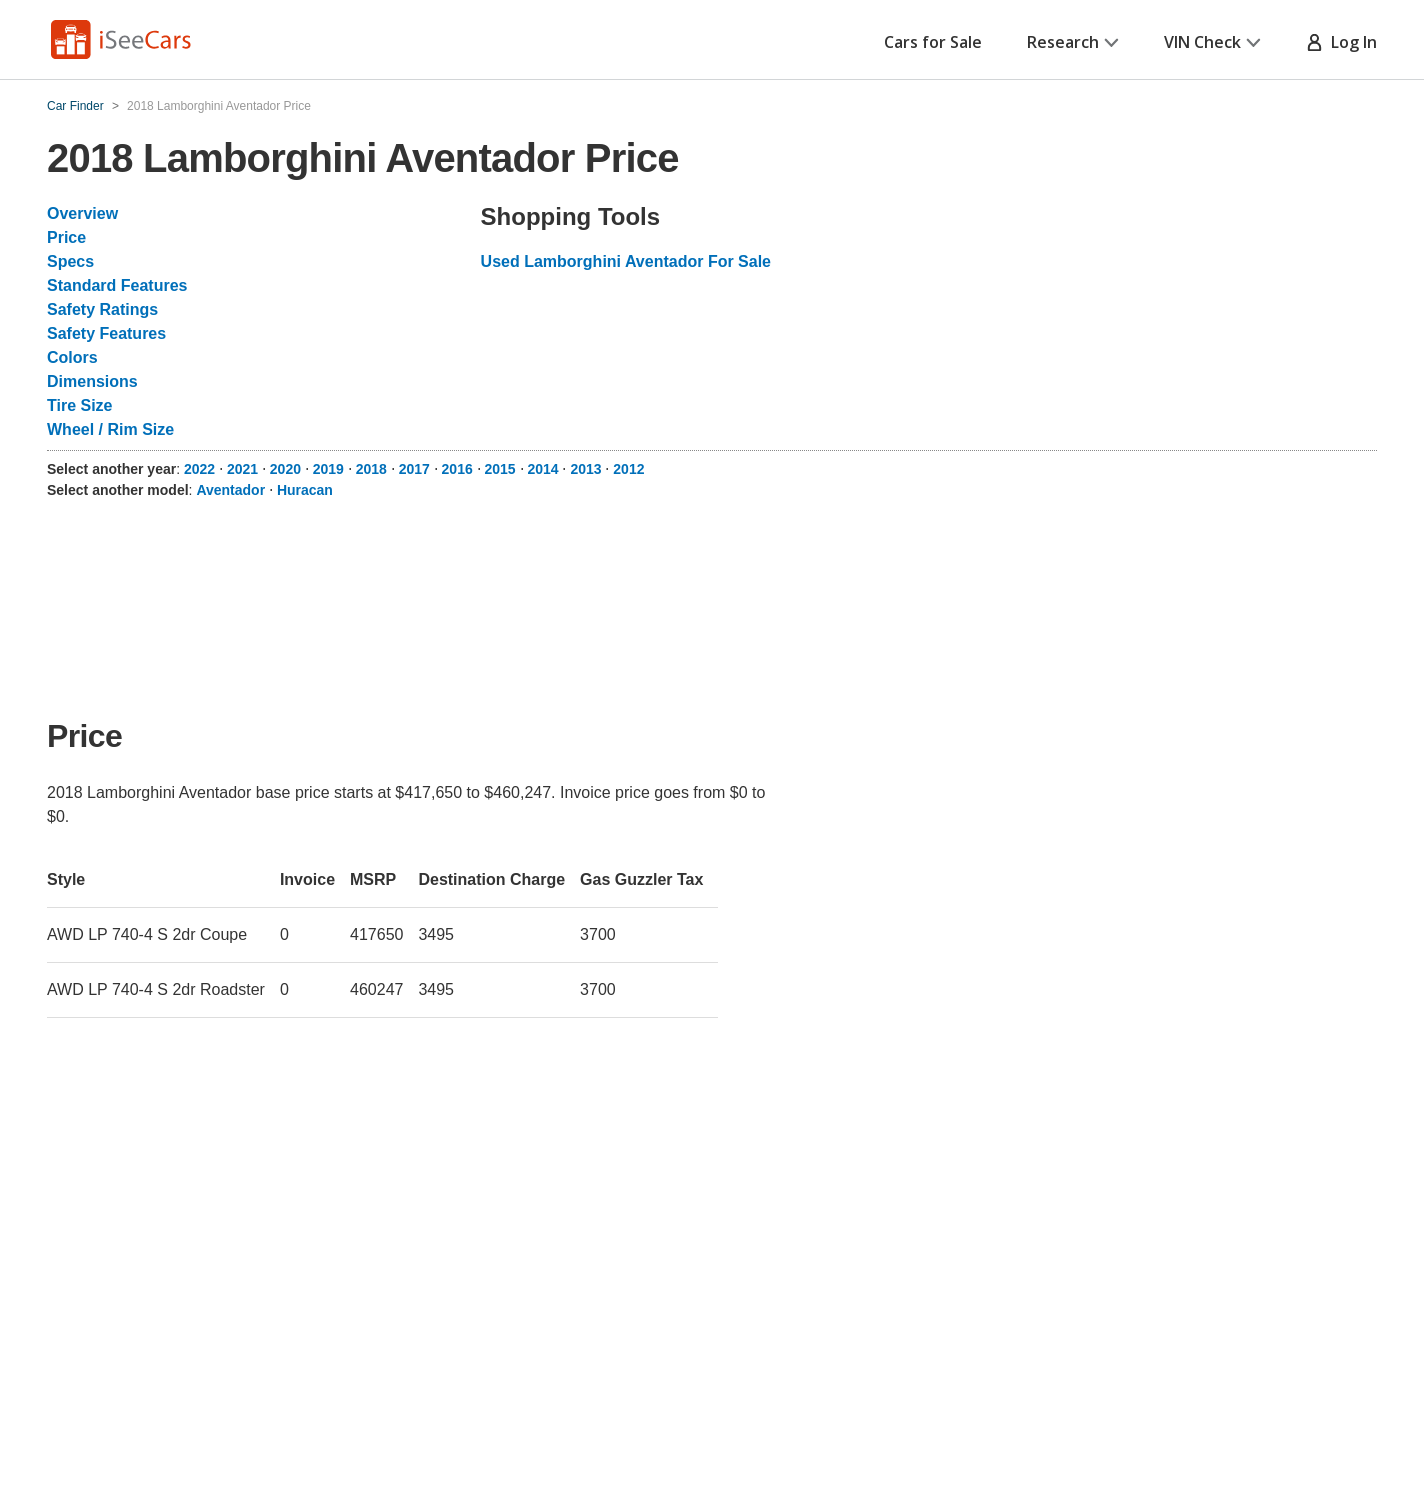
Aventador (230, 490)
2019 (328, 469)
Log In (1341, 42)
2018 (371, 469)
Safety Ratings (102, 309)
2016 (457, 469)
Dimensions (92, 381)
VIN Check (1212, 42)
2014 (542, 469)
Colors (72, 357)
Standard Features (117, 285)
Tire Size (80, 405)
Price (66, 237)
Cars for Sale (933, 42)
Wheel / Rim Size (110, 429)
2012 (628, 469)
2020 (285, 469)
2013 (585, 469)
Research (1073, 42)
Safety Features (106, 333)
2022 (199, 469)
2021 (242, 469)
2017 (414, 469)
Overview (82, 213)
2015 (500, 469)
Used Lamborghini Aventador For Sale (626, 261)
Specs (70, 261)
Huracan (305, 490)
